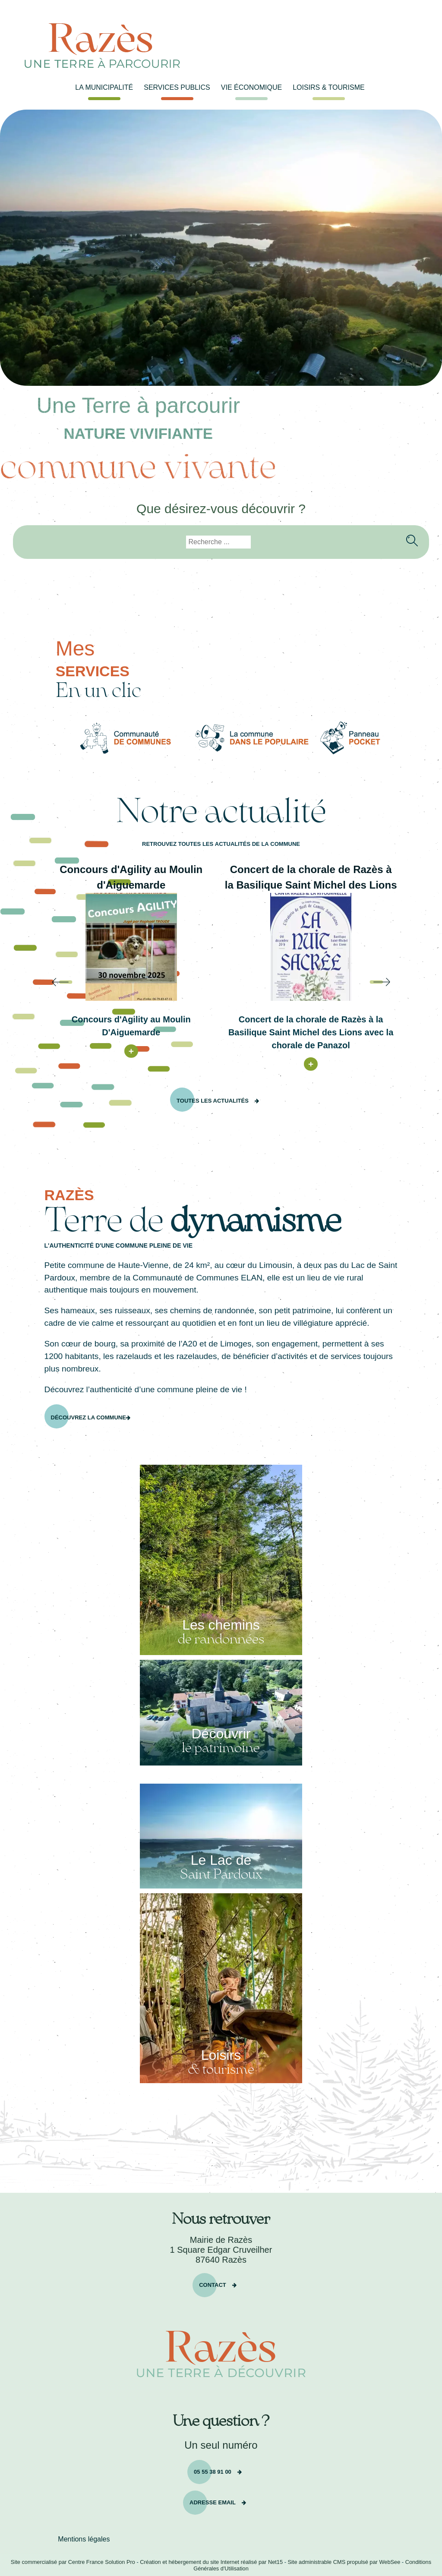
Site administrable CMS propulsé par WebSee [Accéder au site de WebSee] (343, 2562)
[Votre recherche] (218, 542)
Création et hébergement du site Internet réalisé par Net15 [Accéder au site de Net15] (211, 2562)
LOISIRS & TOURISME (329, 87)
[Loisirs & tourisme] (221, 1988)
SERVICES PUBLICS (177, 87)
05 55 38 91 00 (212, 2470)
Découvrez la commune (88, 1416)
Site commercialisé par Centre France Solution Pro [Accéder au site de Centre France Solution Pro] (73, 2562)
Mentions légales (84, 2539)
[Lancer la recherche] (408, 536)
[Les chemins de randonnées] (221, 1560)
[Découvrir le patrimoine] (221, 1713)
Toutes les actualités (213, 1099)
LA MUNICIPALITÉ (104, 87)
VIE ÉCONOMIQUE (251, 87)
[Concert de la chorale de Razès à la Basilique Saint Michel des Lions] (310, 947)
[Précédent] (34, 982)
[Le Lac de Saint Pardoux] (221, 1836)
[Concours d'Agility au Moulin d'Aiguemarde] (131, 947)
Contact (212, 2284)
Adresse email (212, 2501)
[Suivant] (408, 982)
